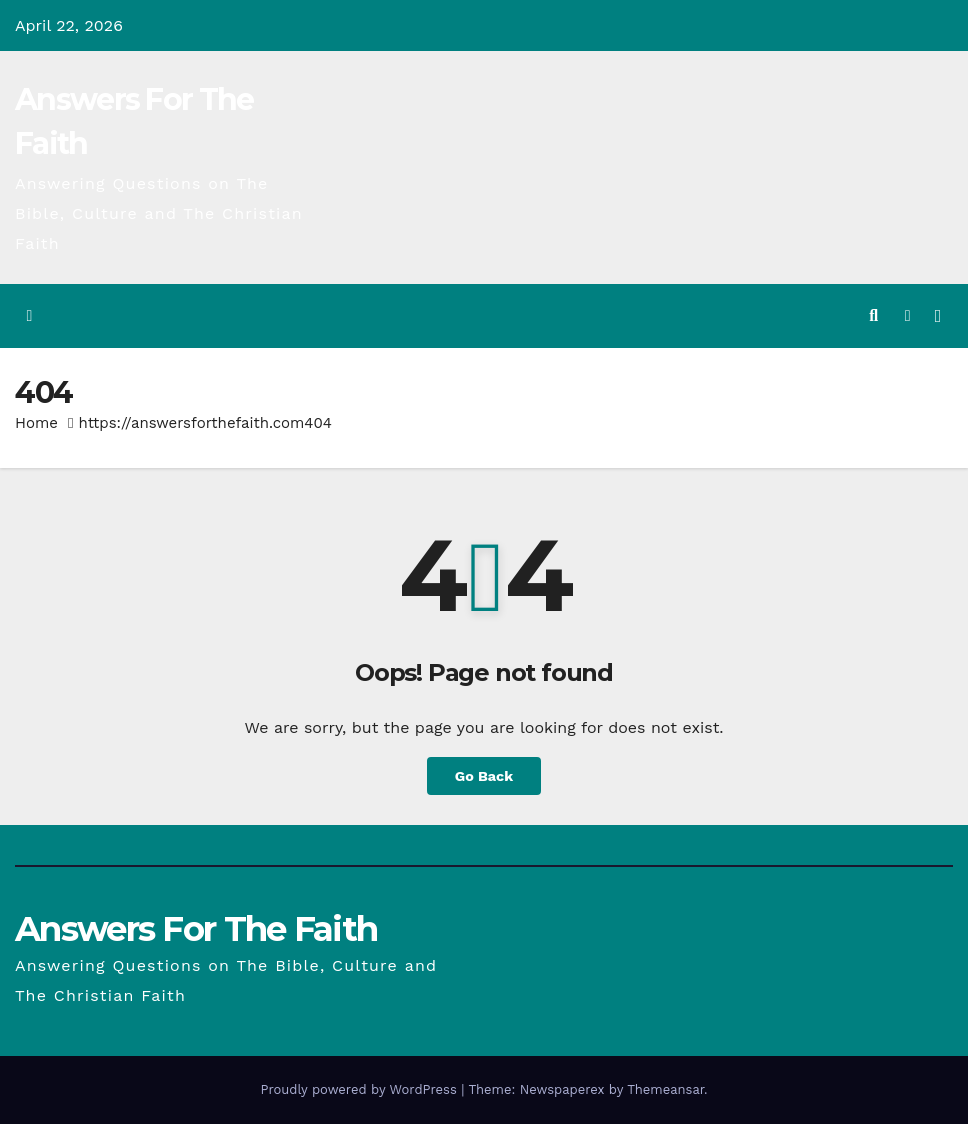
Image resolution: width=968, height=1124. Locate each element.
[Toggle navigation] (938, 316)
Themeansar (665, 1089)
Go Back (484, 776)
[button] (873, 315)
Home (36, 423)
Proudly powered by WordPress (360, 1089)
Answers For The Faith (196, 929)
